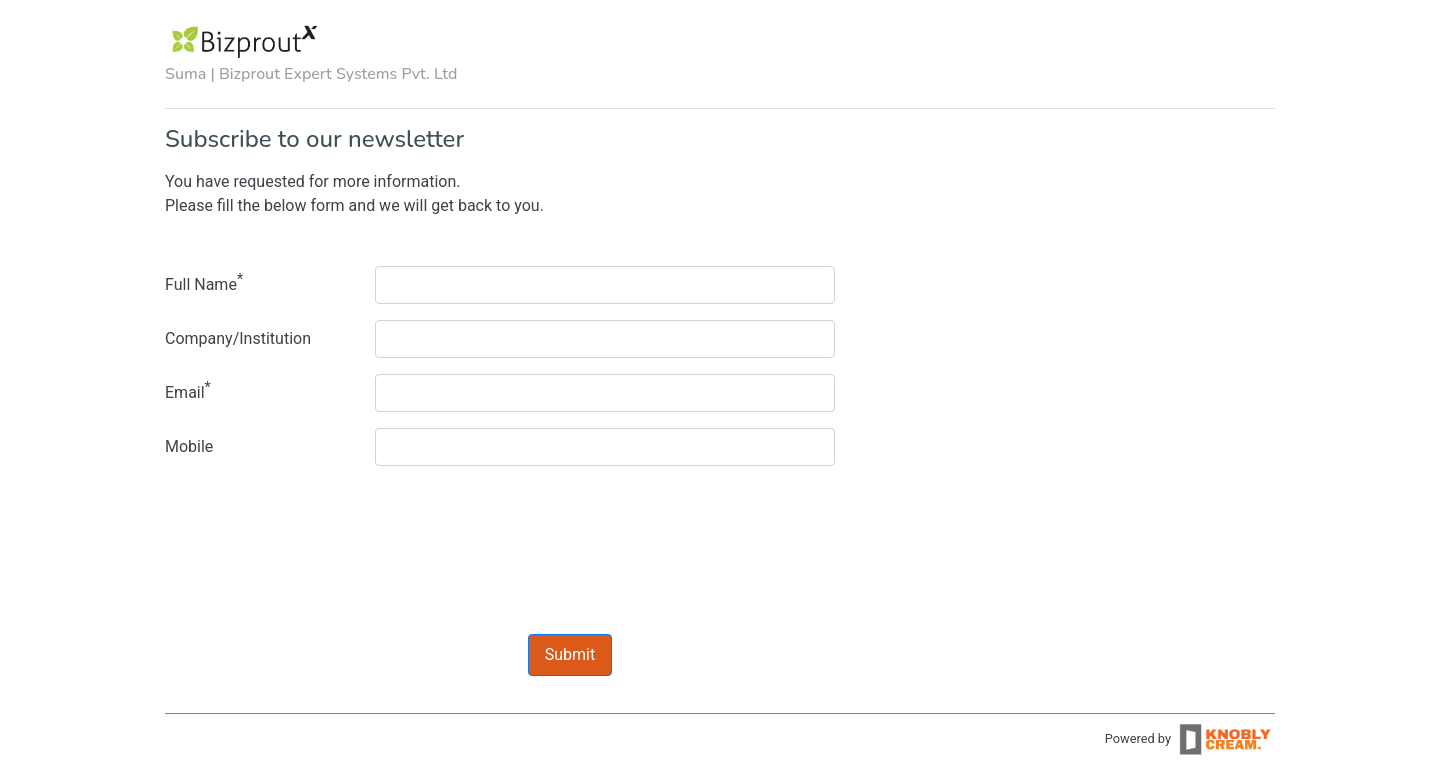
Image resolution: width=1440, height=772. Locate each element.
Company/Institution (238, 338)
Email (188, 390)
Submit (570, 654)
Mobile (189, 446)
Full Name (204, 282)
